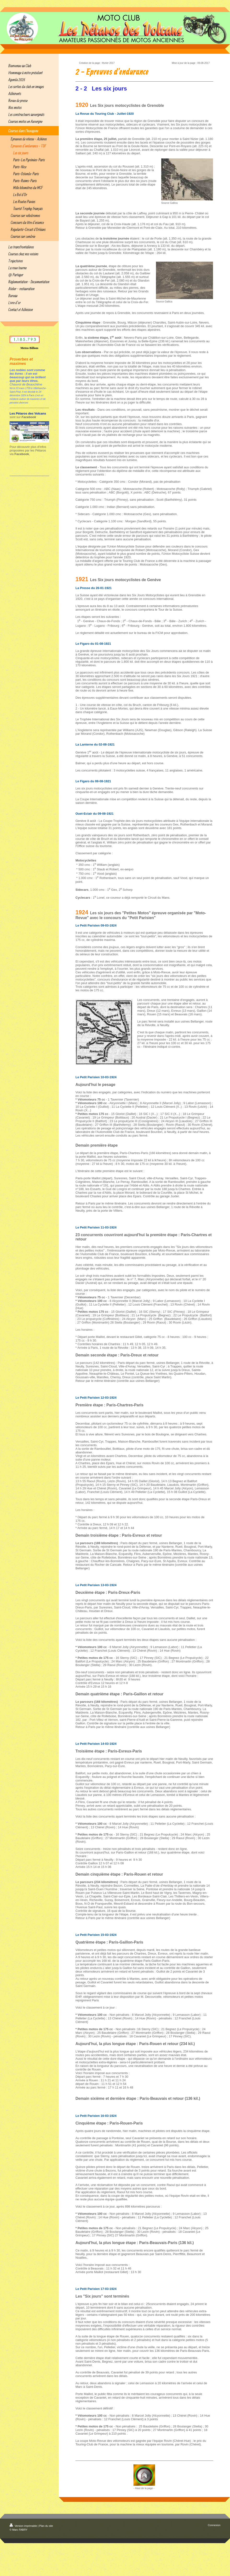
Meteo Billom (29, 348)
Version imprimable (24, 2525)
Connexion (214, 2525)
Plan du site (46, 2525)
